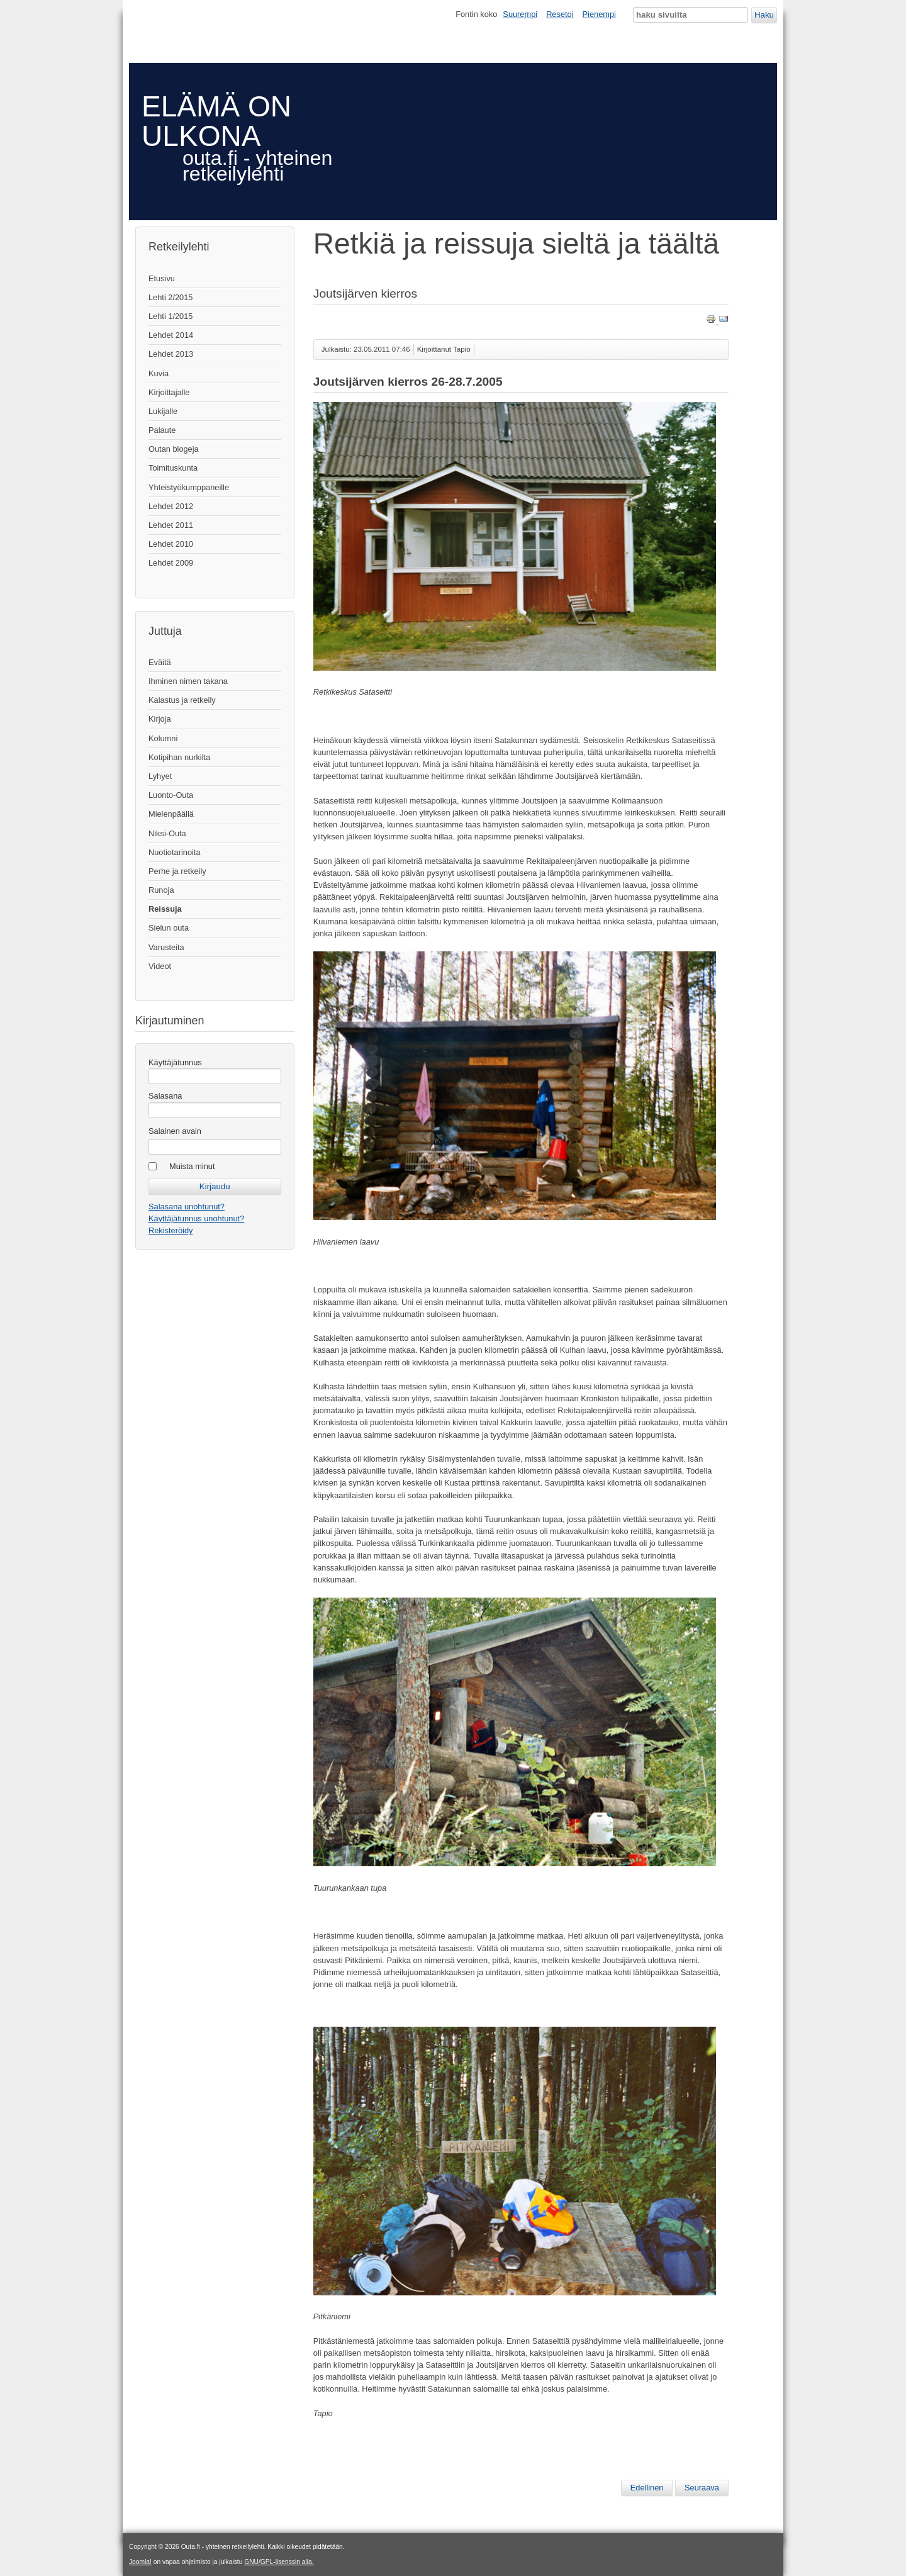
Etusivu (161, 278)
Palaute (162, 430)
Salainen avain (174, 1131)
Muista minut (192, 1166)
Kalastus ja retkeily (182, 700)
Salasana (165, 1095)
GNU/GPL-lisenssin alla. (278, 2561)
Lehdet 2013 (170, 354)
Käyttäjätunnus (175, 1062)
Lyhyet (160, 776)
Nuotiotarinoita (174, 852)
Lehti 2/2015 (170, 297)
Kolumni (162, 738)
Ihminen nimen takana (188, 681)
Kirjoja (159, 719)
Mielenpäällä (171, 814)
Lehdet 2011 (170, 525)
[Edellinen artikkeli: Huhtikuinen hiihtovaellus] (647, 2488)
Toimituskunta (173, 468)
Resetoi (559, 14)
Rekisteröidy (170, 1230)
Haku (764, 15)
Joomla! (140, 2561)
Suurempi (520, 14)
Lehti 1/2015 (170, 316)
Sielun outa (168, 927)
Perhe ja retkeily (177, 871)
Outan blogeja (173, 449)
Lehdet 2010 (170, 544)
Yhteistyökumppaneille (188, 487)
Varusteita (166, 947)
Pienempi (599, 14)
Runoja (161, 890)
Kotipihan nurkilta (179, 757)
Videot (159, 966)
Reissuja (165, 909)
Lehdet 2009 (170, 563)
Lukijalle (162, 411)
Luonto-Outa (170, 795)
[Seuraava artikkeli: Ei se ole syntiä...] (702, 2488)
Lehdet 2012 (170, 506)
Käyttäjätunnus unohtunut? (196, 1218)
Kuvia (158, 373)
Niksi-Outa (167, 833)
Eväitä (159, 662)
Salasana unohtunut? (186, 1206)
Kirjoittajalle (168, 392)
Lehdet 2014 (170, 335)
